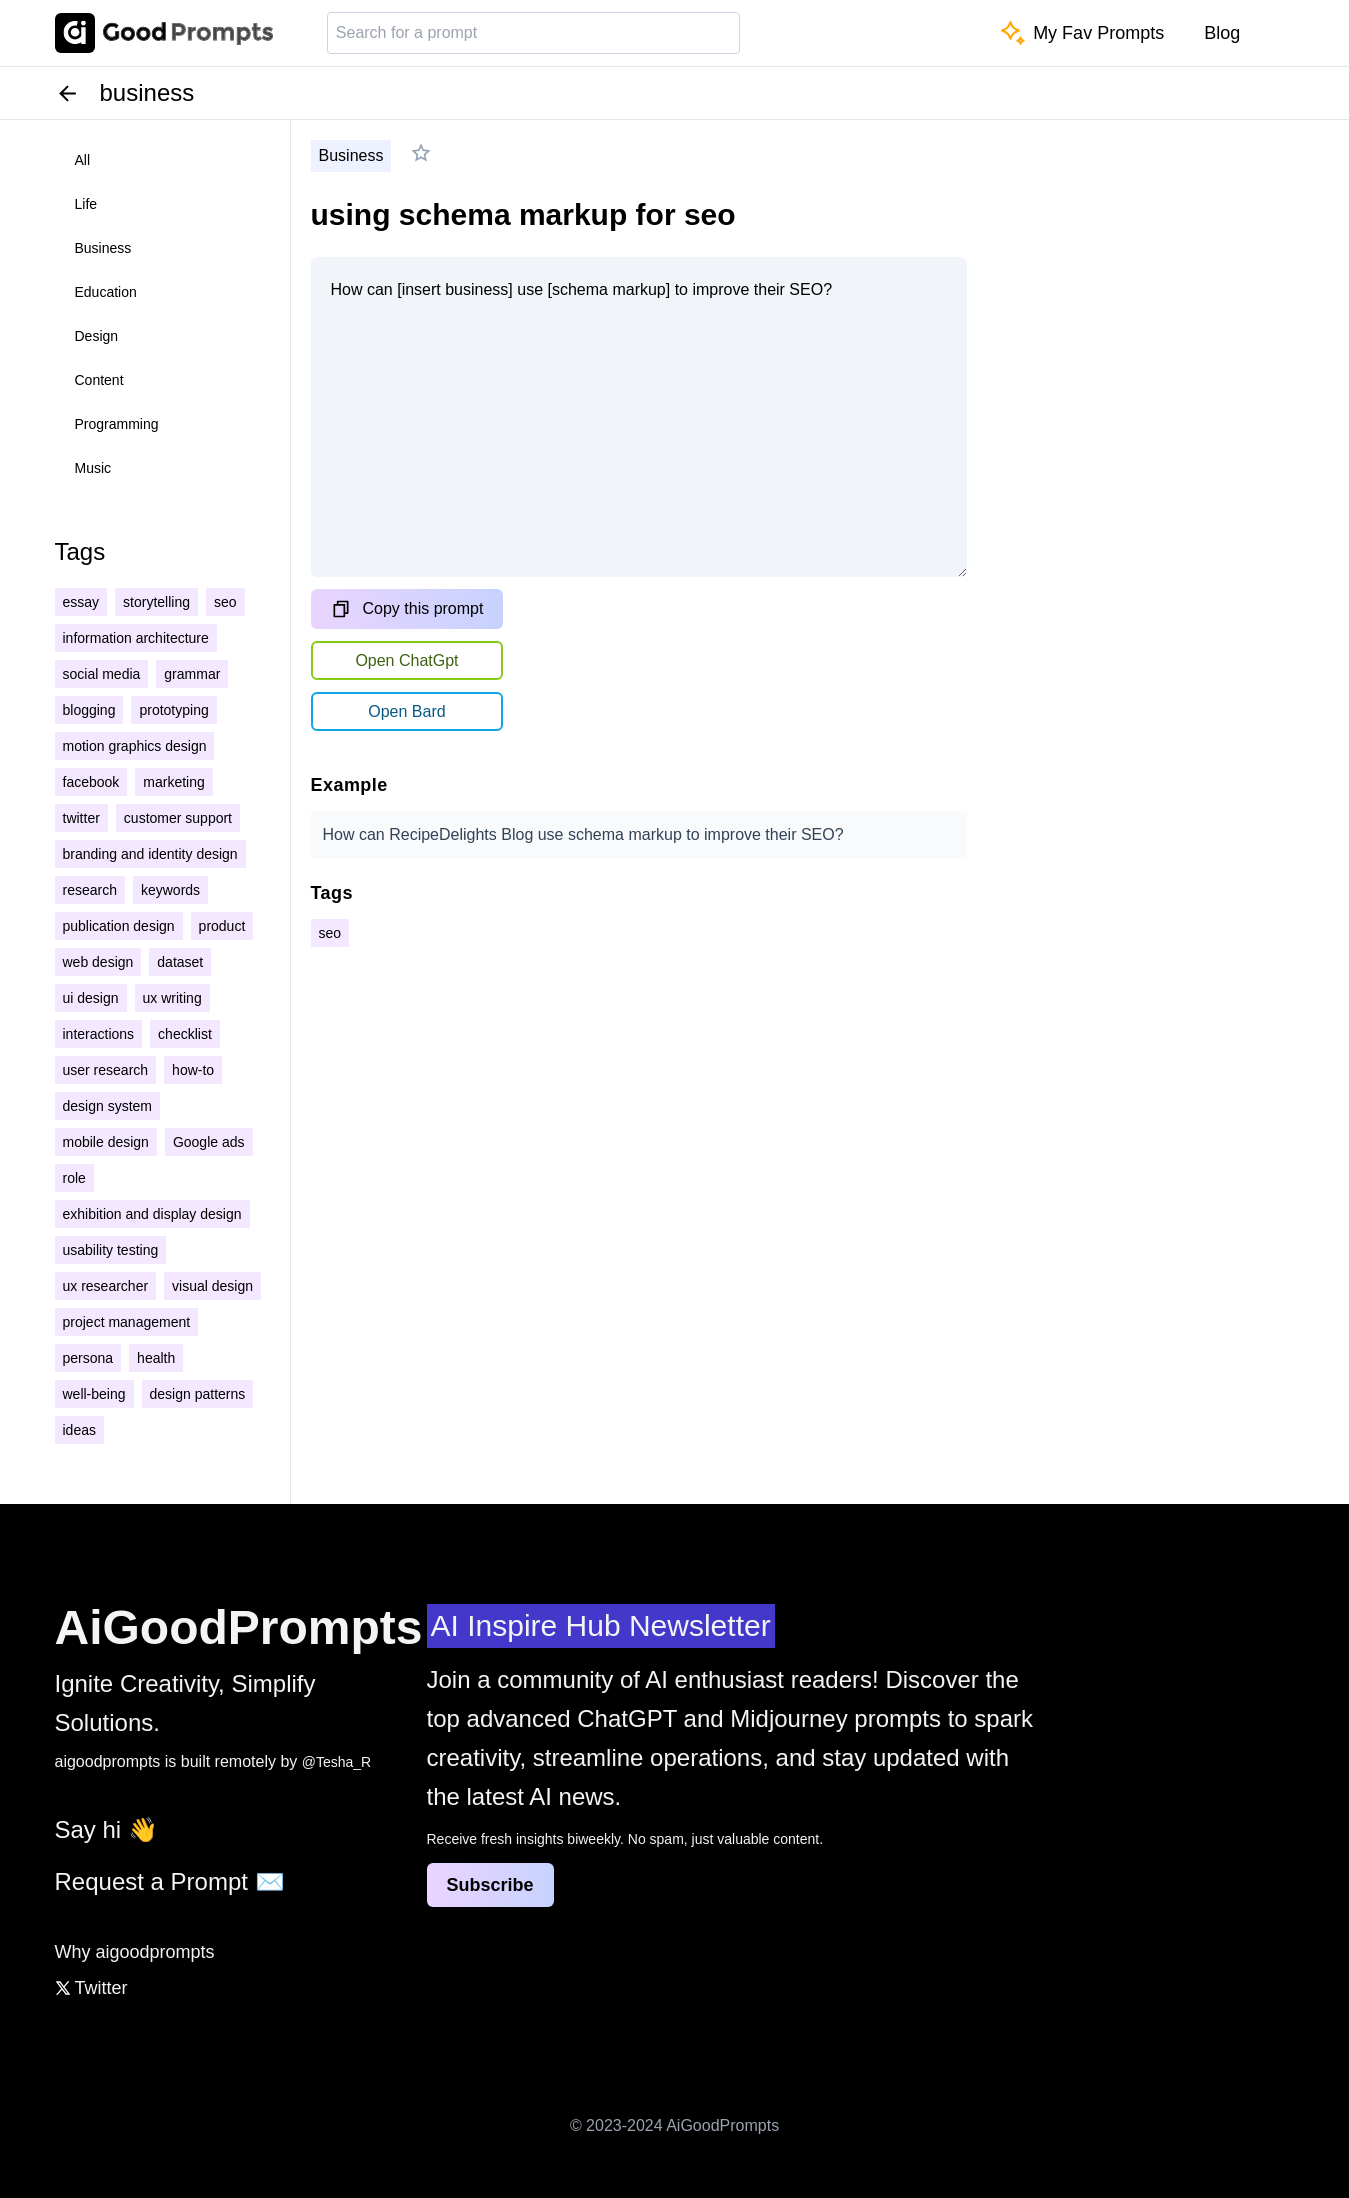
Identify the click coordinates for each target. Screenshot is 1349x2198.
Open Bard (406, 711)
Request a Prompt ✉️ (170, 1881)
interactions (99, 1034)
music (93, 468)
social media (102, 674)
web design (98, 962)
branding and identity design (150, 854)
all (83, 160)
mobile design (106, 1142)
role (74, 1178)
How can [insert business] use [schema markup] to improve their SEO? (639, 417)
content (99, 380)
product (222, 926)
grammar (192, 674)
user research (106, 1070)
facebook (91, 782)
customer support (178, 818)
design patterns (198, 1394)
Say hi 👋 (106, 1829)
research (90, 890)
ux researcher (106, 1286)
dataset (180, 962)
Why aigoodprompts (135, 1952)
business (103, 248)
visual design (212, 1286)
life (86, 204)
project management (127, 1322)
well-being (94, 1394)
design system (107, 1106)
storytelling (156, 602)
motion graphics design (135, 746)
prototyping (173, 710)
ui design (91, 998)
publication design (119, 926)
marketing (173, 782)
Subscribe (490, 1885)
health (156, 1358)
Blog (1222, 33)
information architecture (136, 638)
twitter (81, 818)
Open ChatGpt (406, 660)
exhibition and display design (152, 1214)
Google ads (209, 1142)
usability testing (111, 1250)
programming (117, 424)
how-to (193, 1070)
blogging (89, 710)
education (106, 292)
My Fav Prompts (1082, 33)
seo (225, 602)
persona (88, 1358)
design (97, 336)
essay (81, 602)
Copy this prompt (407, 609)
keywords (170, 890)
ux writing (172, 998)
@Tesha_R (336, 1762)
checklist (185, 1034)
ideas (79, 1430)
